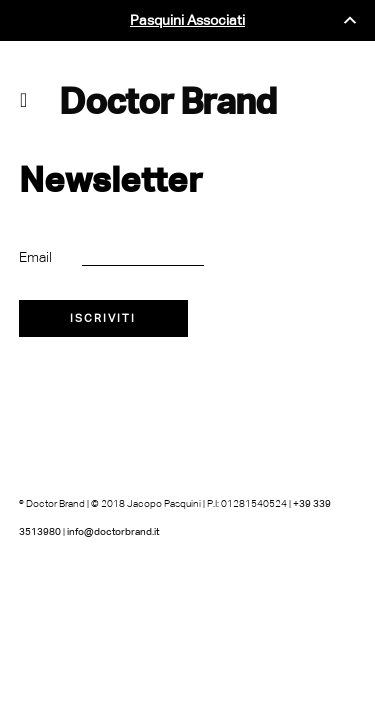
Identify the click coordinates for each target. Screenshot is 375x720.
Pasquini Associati (187, 20)
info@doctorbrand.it (113, 531)
